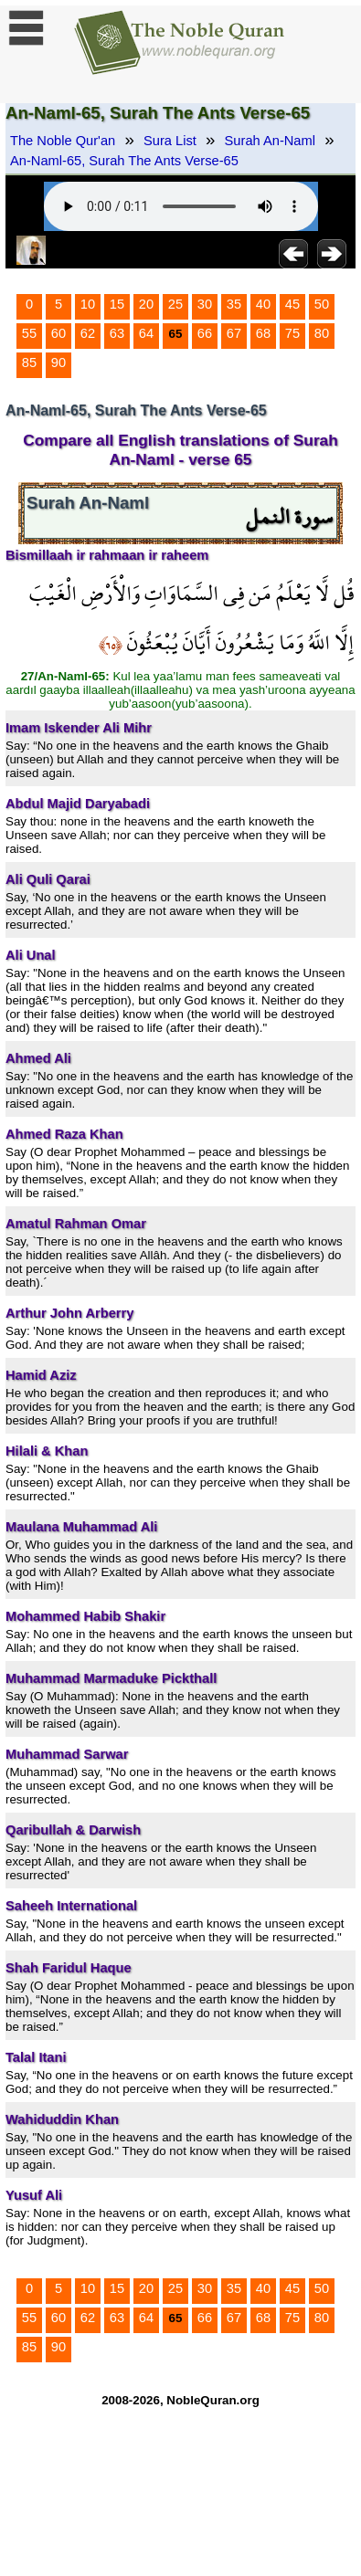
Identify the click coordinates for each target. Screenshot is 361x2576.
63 (117, 333)
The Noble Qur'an (62, 140)
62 (87, 333)
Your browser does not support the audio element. (181, 206)
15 (117, 304)
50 (321, 304)
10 (87, 304)
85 (29, 362)
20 (146, 304)
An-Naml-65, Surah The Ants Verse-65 (124, 160)
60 (58, 333)
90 (58, 362)
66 (204, 333)
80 (321, 333)
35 (234, 304)
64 (146, 333)
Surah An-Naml (270, 140)
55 (29, 333)
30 (204, 304)
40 (263, 304)
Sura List (169, 140)
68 (263, 333)
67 (234, 333)
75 (292, 333)
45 (292, 304)
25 (175, 304)
